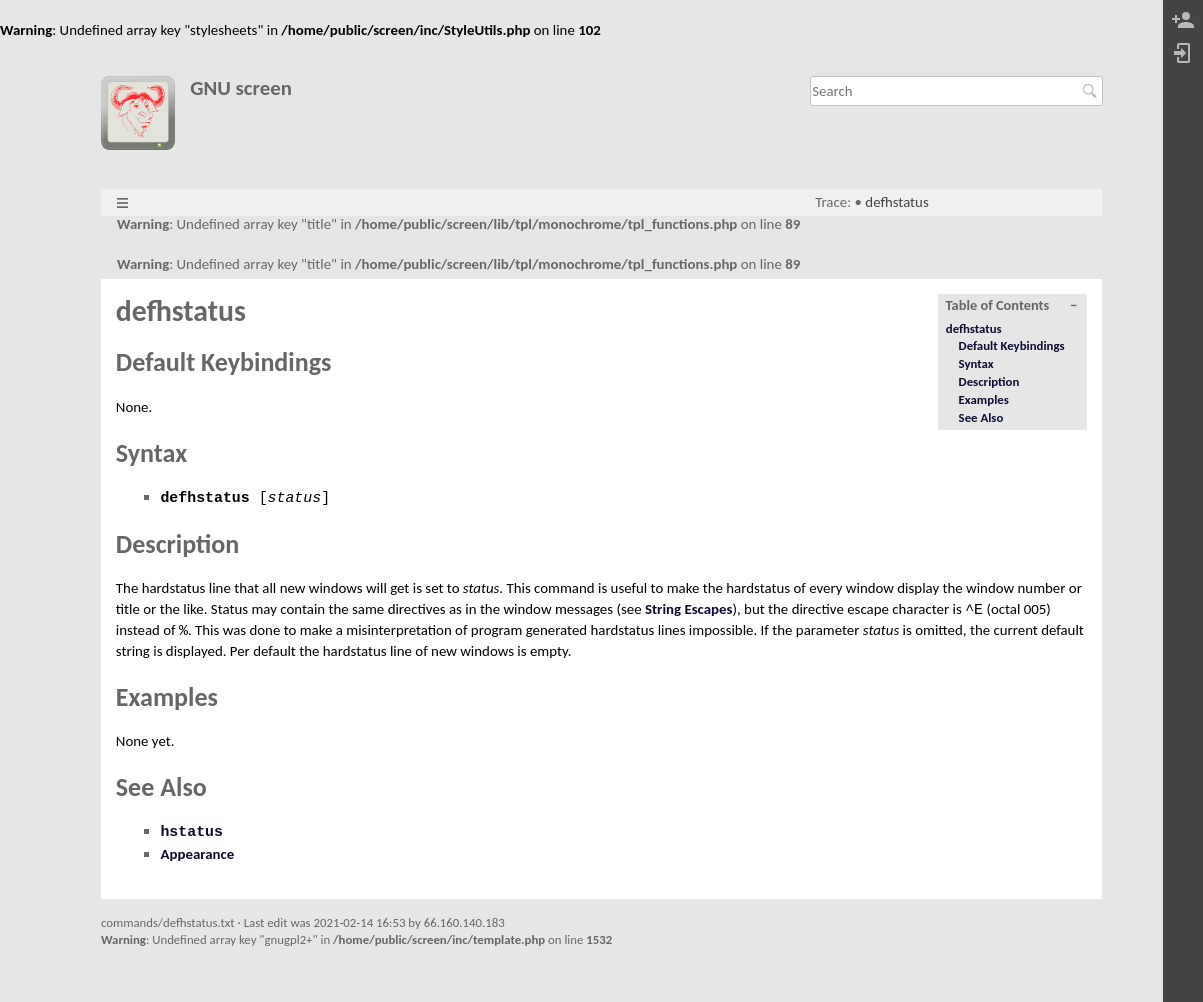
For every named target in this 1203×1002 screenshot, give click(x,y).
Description (989, 381)
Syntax (976, 363)
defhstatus (896, 202)
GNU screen (241, 88)
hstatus (191, 832)
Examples (984, 399)
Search (1092, 91)
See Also (981, 417)
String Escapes (689, 609)
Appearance (197, 854)
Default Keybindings (1012, 345)
